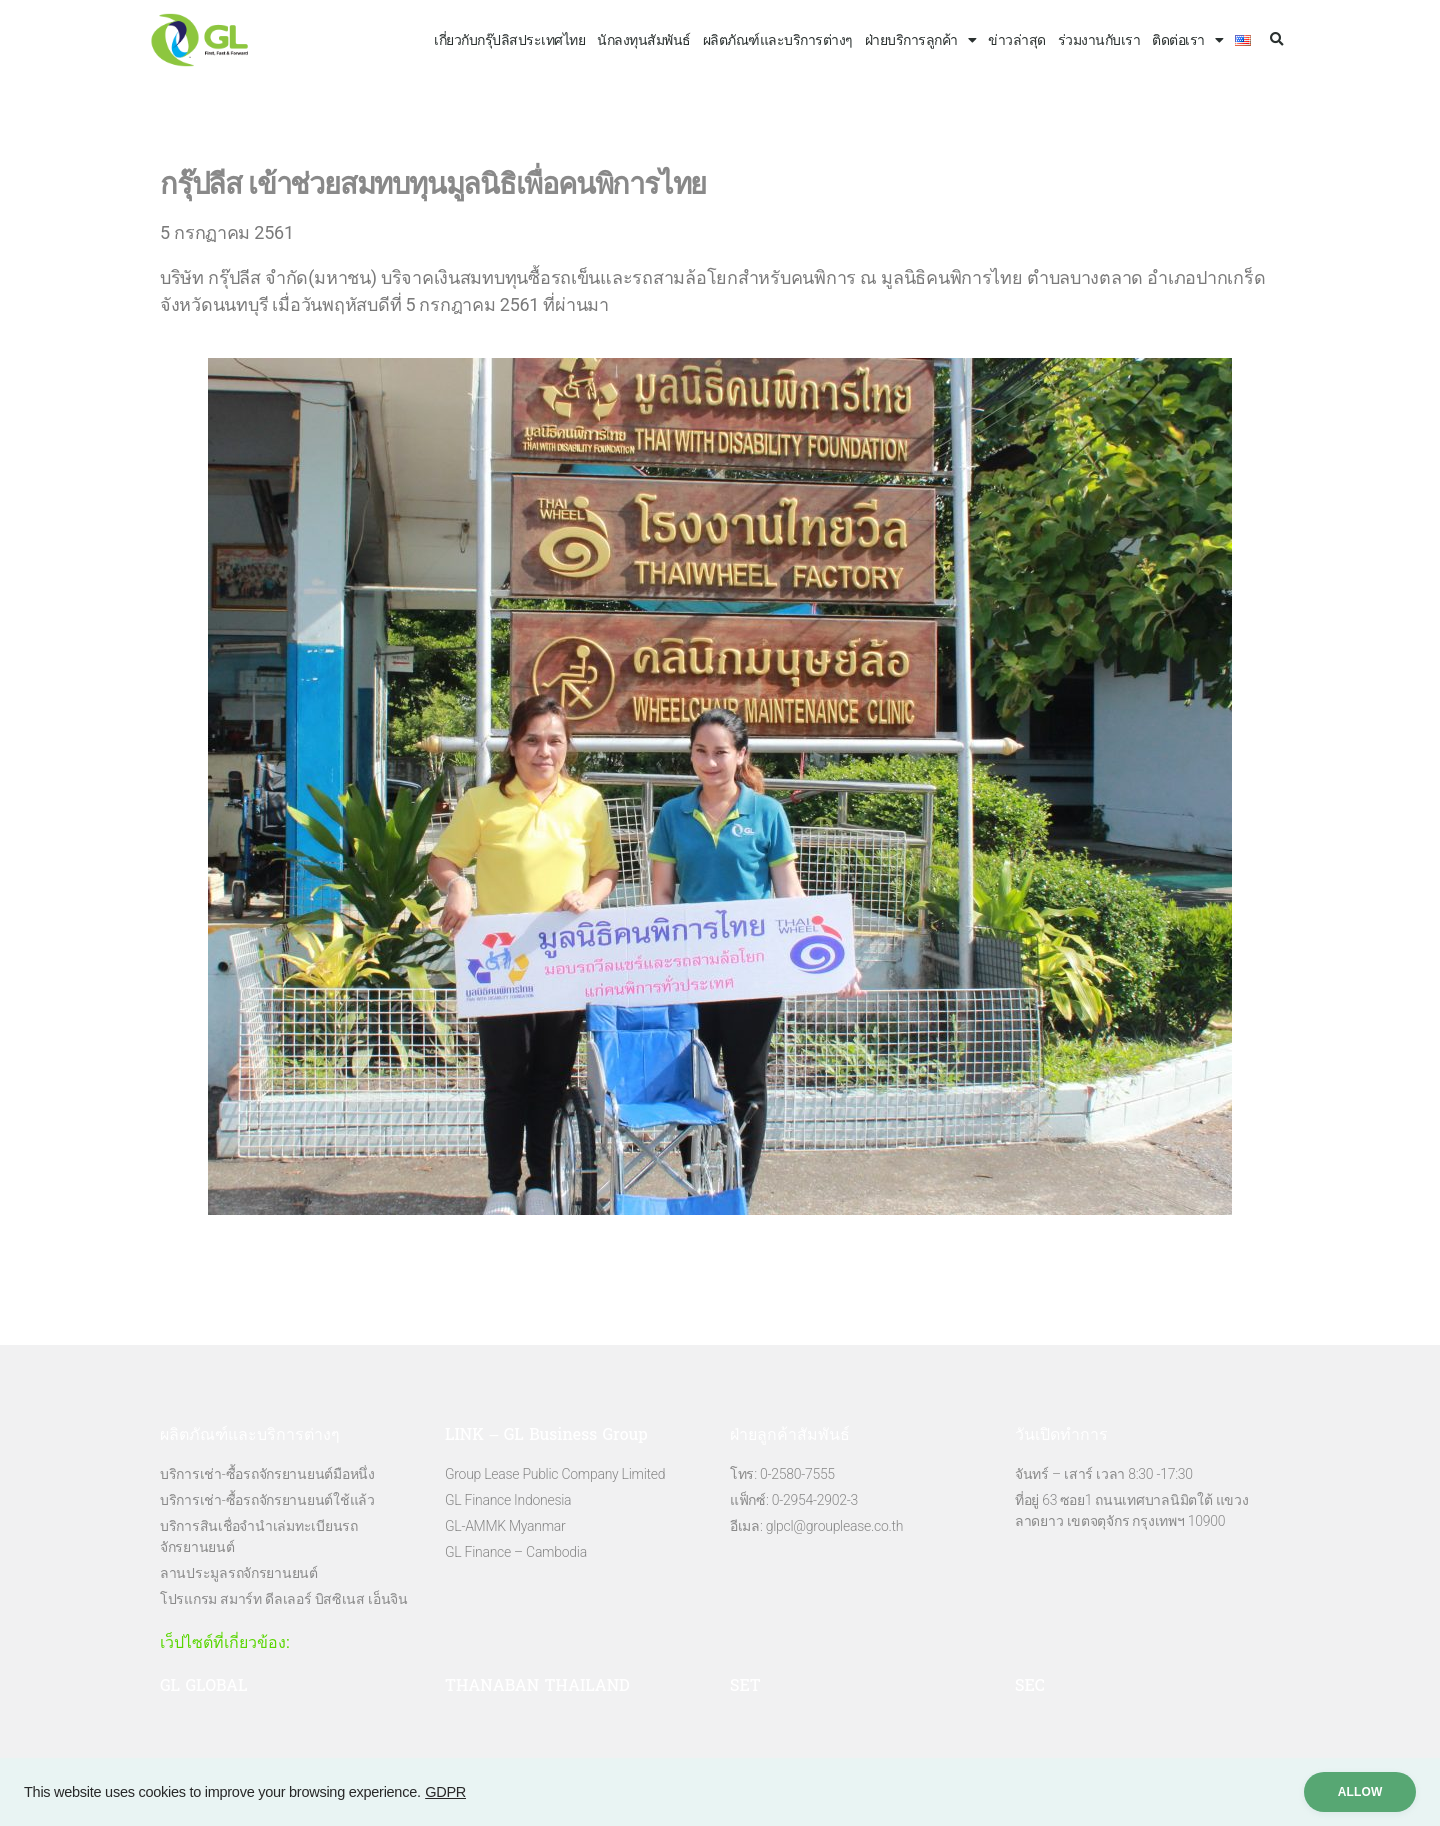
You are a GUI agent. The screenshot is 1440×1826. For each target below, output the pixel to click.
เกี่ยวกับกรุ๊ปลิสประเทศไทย (509, 40)
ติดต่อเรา (1187, 40)
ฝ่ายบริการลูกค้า (921, 40)
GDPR (445, 1792)
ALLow (1358, 1792)
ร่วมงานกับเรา (1099, 40)
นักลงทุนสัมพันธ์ (644, 40)
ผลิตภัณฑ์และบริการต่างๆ (778, 40)
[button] (1276, 40)
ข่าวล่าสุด (1017, 40)
